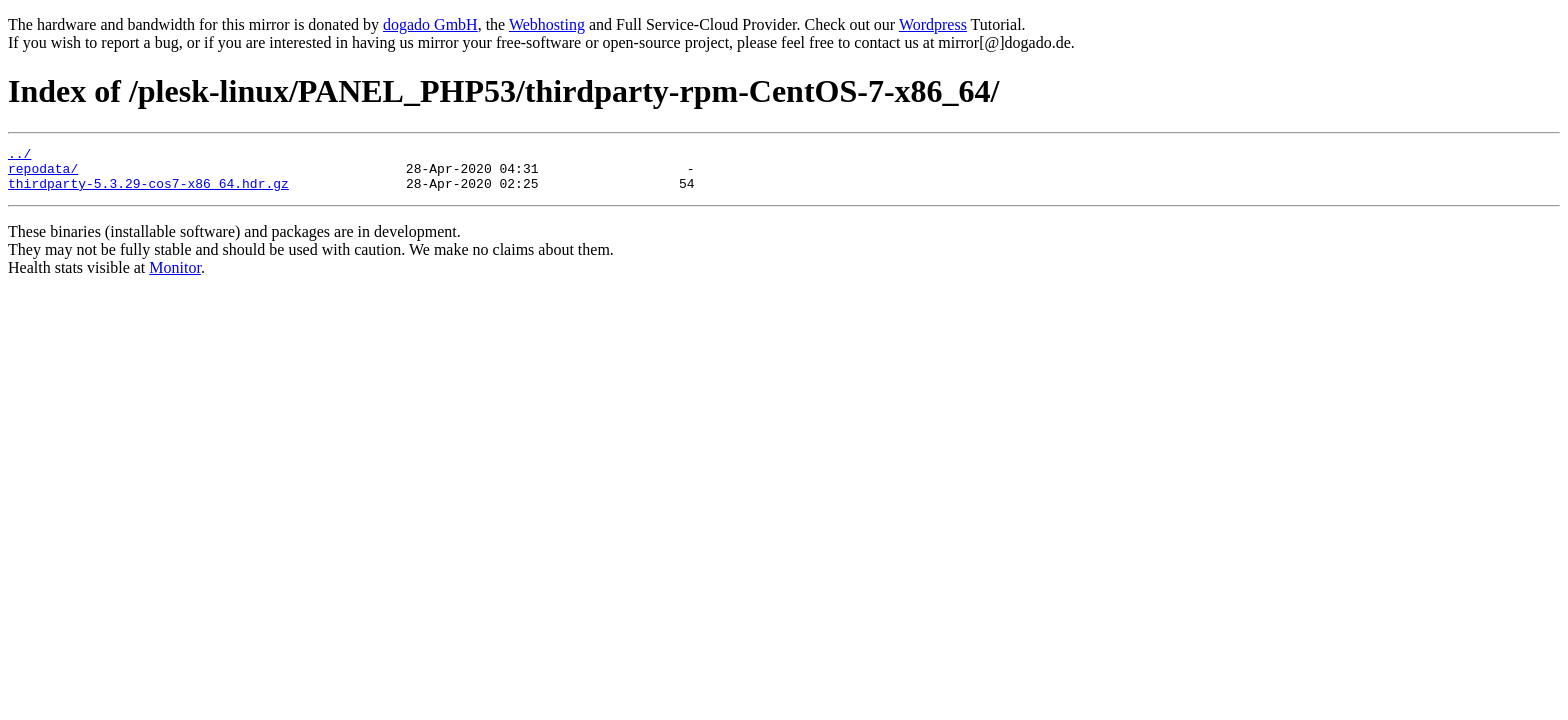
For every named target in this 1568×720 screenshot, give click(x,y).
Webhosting (547, 24)
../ (19, 156)
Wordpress (933, 24)
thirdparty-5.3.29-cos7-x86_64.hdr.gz (148, 192)
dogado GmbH (430, 24)
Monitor (175, 276)
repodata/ (43, 174)
